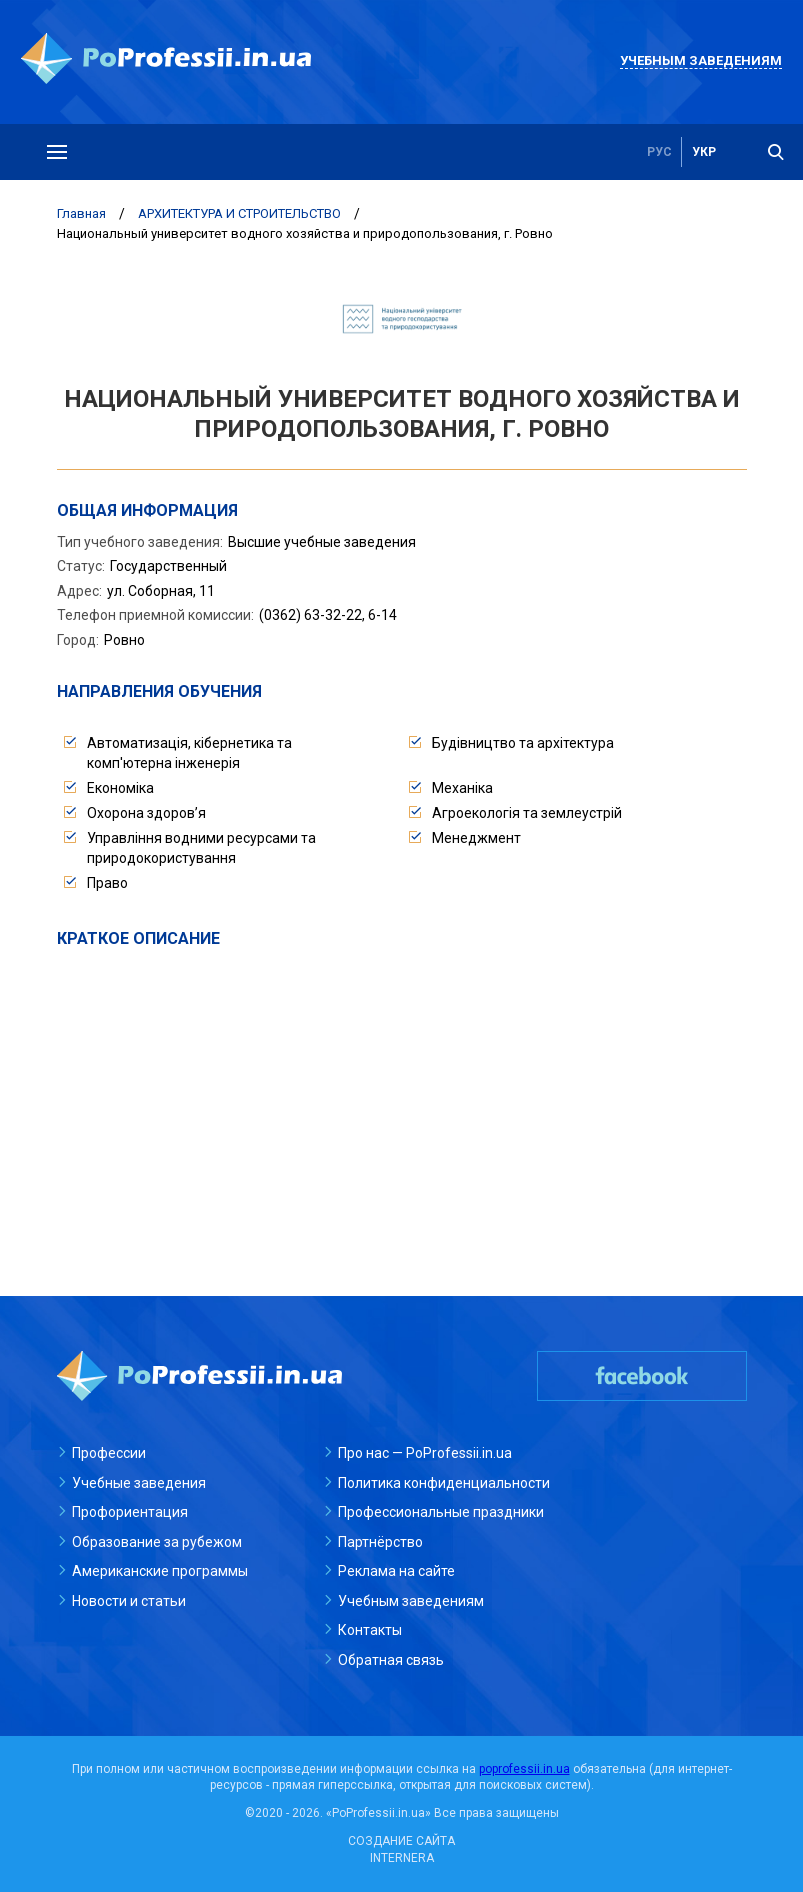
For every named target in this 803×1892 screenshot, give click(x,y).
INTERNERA (402, 1858)
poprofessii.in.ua (524, 1769)
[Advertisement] (402, 1100)
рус (659, 152)
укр (704, 152)
